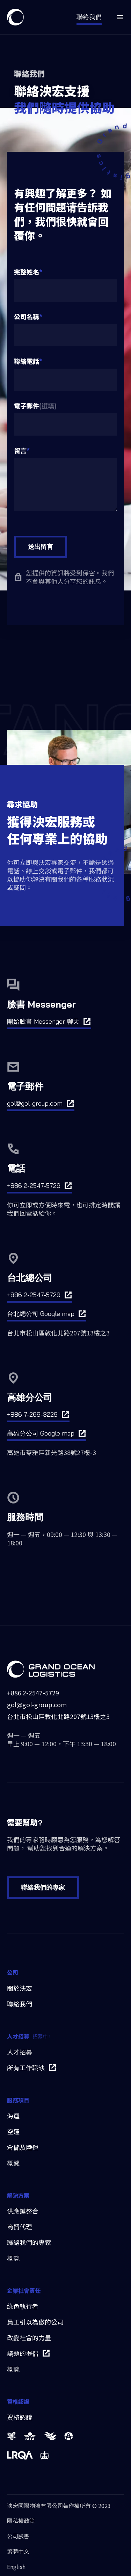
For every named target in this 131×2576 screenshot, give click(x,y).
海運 (13, 2115)
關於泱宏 (19, 1988)
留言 (20, 450)
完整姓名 (26, 272)
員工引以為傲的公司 (35, 2322)
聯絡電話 (26, 361)
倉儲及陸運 (22, 2147)
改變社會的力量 (29, 2337)
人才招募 (19, 2052)
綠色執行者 (22, 2306)
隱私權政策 (21, 2521)
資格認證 (19, 2417)
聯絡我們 (19, 2003)
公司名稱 (26, 316)
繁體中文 (18, 2551)
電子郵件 (26, 405)
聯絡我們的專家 (43, 1887)
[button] (116, 17)
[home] (15, 17)
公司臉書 (18, 2536)
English (16, 2567)
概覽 (13, 2163)
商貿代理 (19, 2226)
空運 (13, 2131)
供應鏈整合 (22, 2211)
